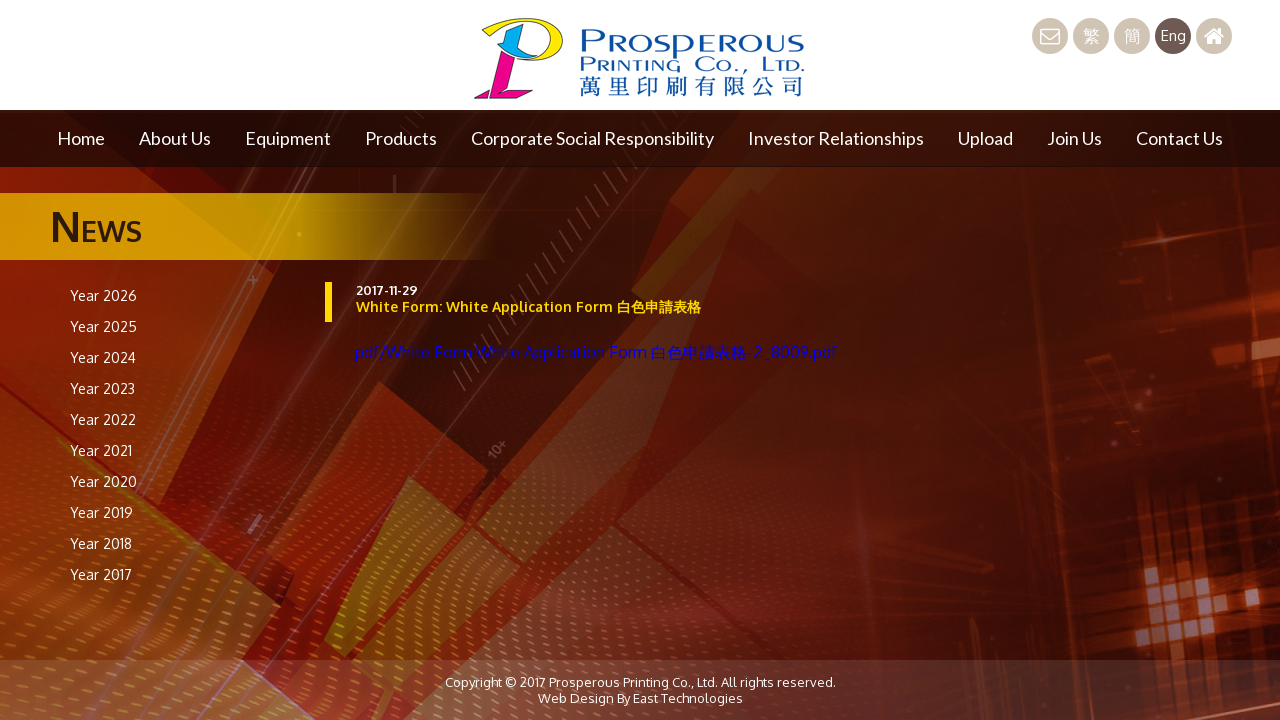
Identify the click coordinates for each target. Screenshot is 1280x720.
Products (401, 138)
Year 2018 (101, 543)
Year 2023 (102, 388)
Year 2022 (103, 419)
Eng (1173, 35)
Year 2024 (103, 357)
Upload (985, 138)
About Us (175, 138)
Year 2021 (101, 450)
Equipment (288, 138)
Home (81, 138)
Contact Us (1179, 138)
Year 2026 (103, 295)
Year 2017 (101, 574)
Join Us (1074, 138)
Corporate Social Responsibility (592, 138)
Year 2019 (101, 512)
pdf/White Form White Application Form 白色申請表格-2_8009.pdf (596, 352)
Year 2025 (103, 326)
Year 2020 (103, 481)
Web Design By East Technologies (640, 698)
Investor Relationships (836, 138)
